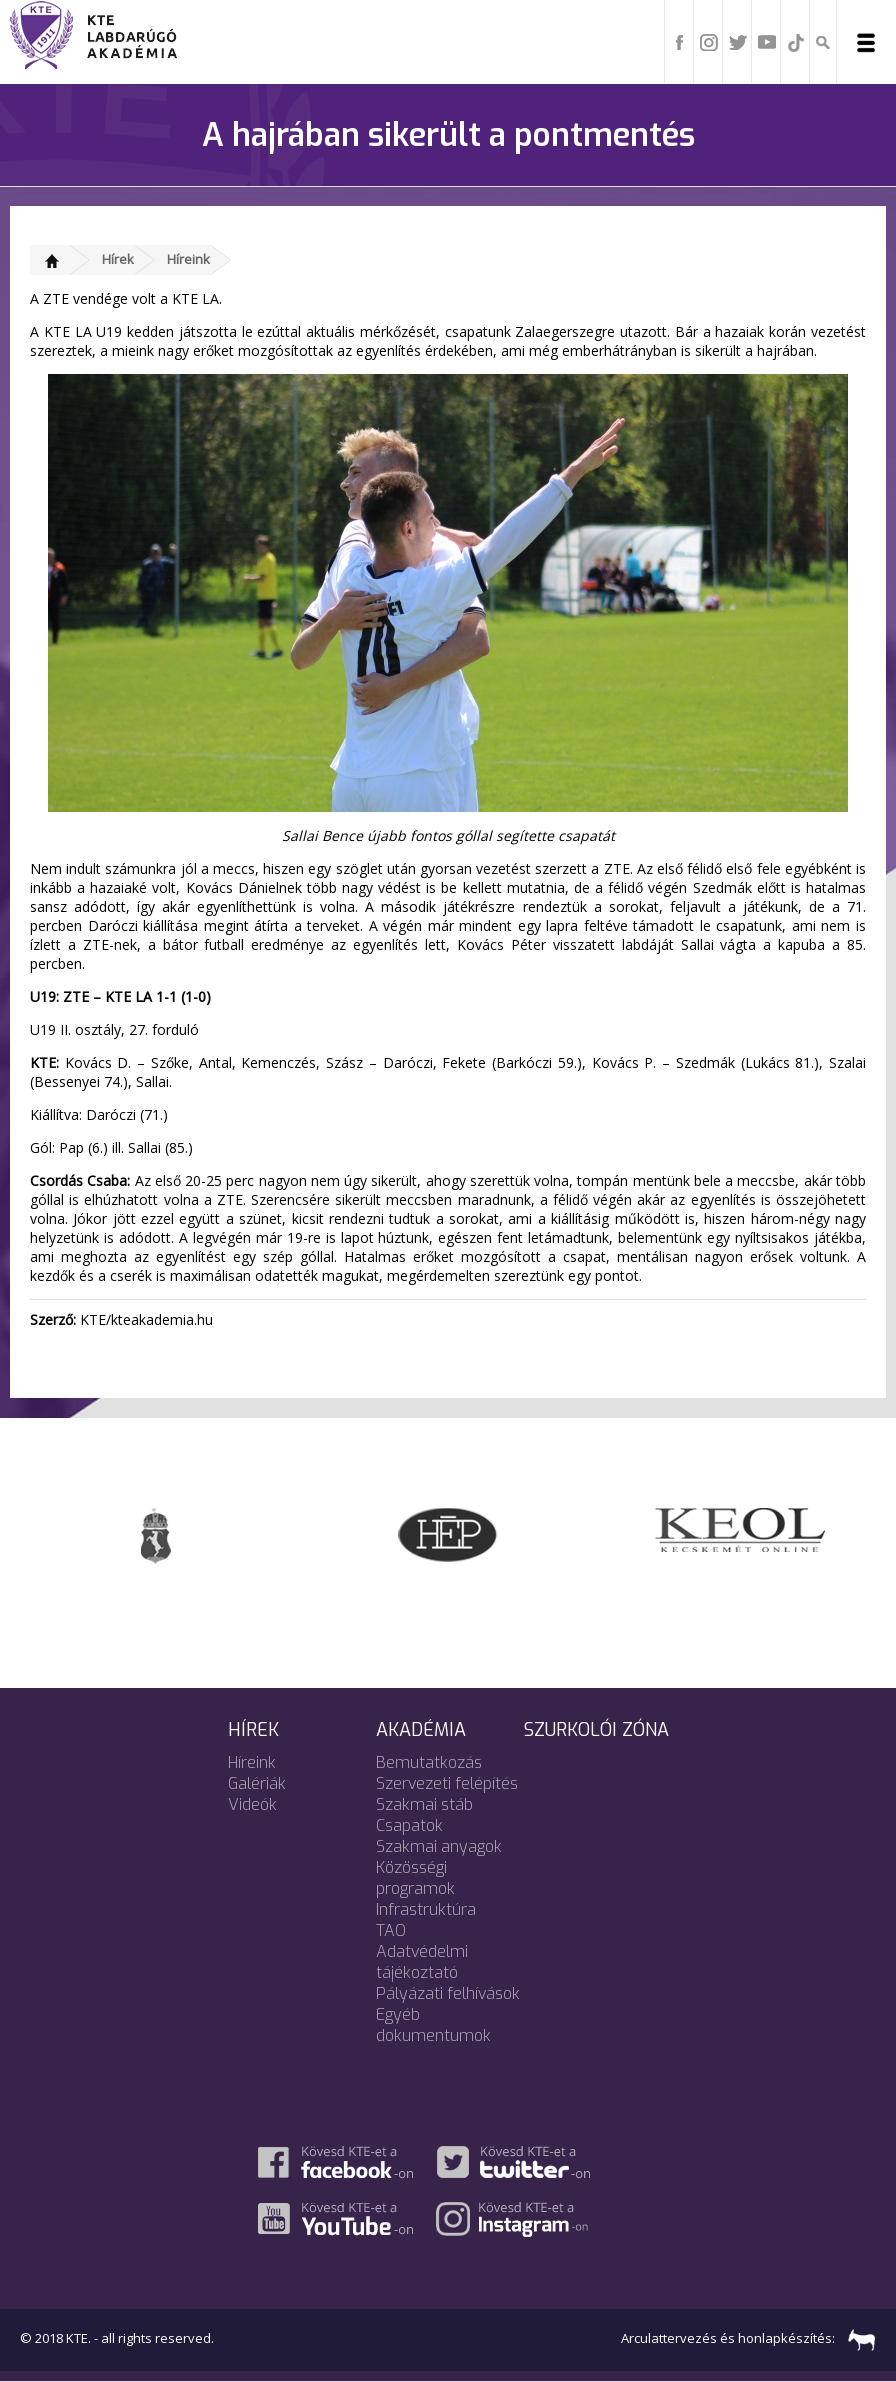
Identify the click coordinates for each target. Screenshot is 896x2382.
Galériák (257, 1783)
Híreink (188, 259)
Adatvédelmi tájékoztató (422, 1962)
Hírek (118, 259)
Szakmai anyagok (439, 1846)
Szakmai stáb (424, 1804)
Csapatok (409, 1825)
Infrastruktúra (426, 1909)
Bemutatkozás (429, 1762)
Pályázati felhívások (448, 1993)
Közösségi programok (415, 1878)
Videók (252, 1804)
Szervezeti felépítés (447, 1783)
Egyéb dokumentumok (433, 2025)
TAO (391, 1930)
